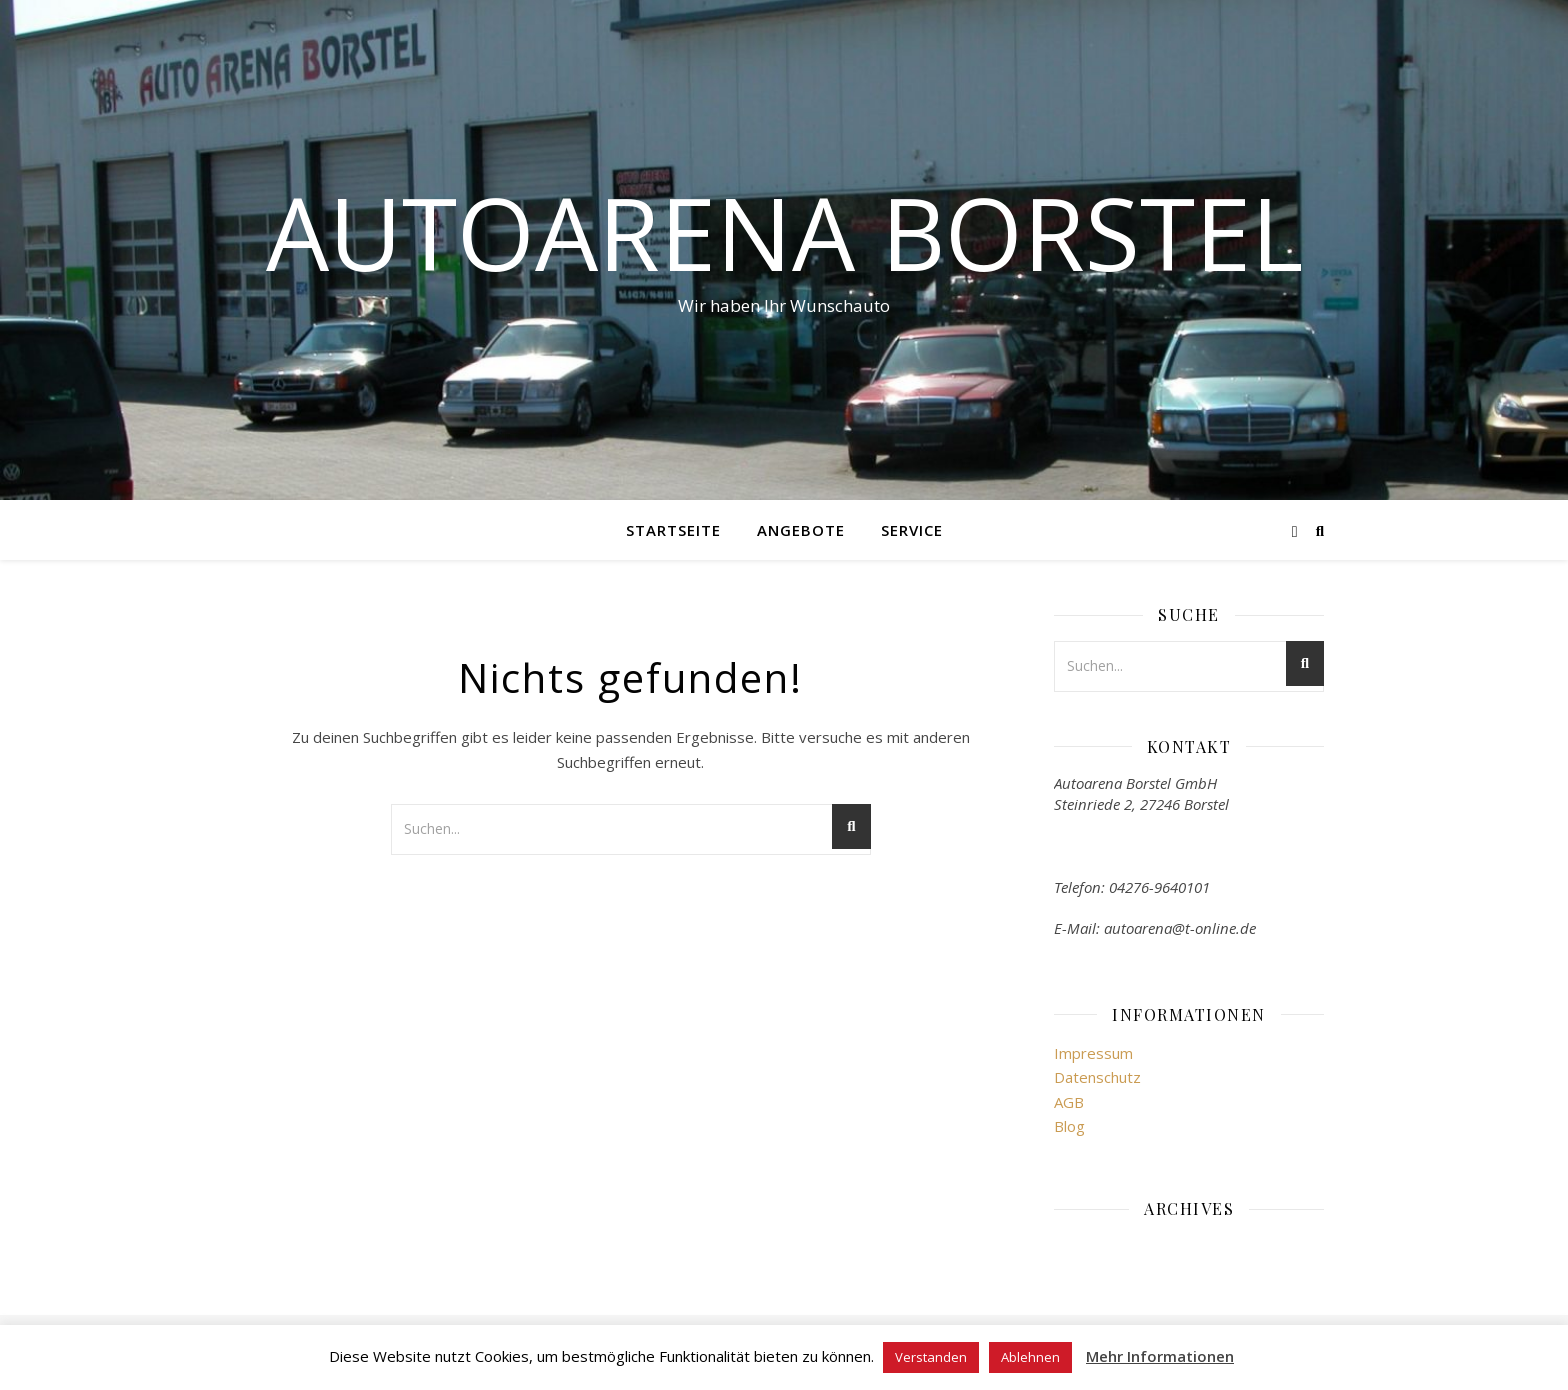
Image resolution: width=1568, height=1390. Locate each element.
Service (912, 530)
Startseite (673, 530)
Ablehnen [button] (1030, 1357)
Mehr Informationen (1160, 1356)
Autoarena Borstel (784, 232)
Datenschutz (1097, 1077)
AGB (1069, 1102)
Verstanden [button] (931, 1357)
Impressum (1093, 1053)
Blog (1069, 1126)
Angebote (801, 530)
